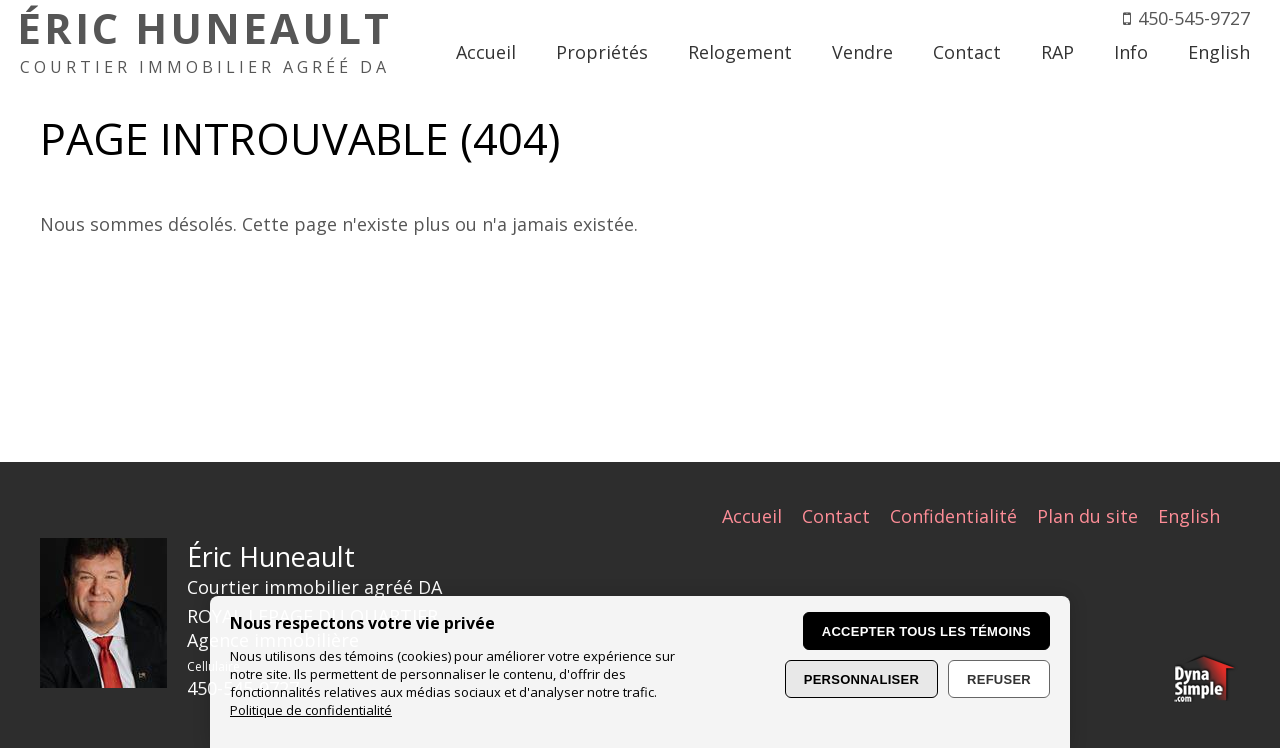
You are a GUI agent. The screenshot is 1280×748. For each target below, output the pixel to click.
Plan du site (1087, 516)
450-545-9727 (1194, 18)
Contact (836, 516)
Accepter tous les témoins (926, 631)
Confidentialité (953, 516)
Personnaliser (861, 679)
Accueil (752, 516)
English (1189, 516)
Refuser (999, 679)
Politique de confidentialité (311, 710)
